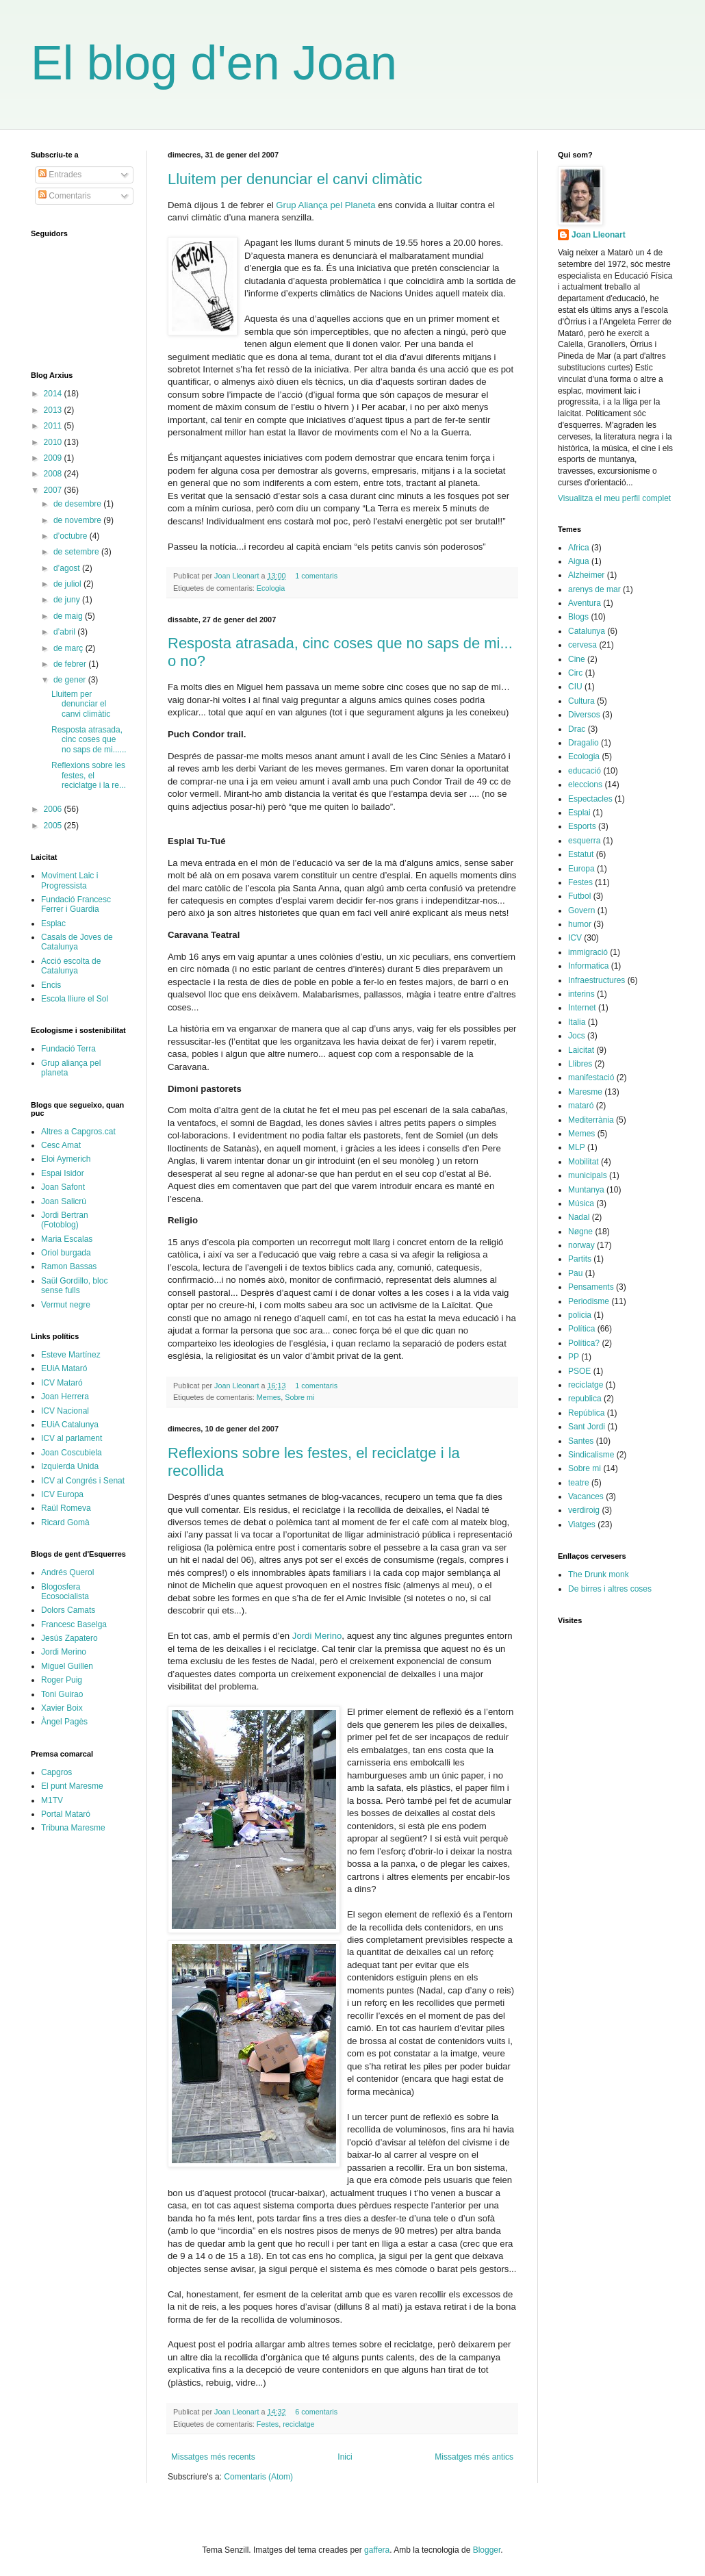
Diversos (584, 714)
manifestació (591, 1077)
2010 (54, 442)
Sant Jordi (586, 1426)
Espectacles (590, 799)
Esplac (53, 923)
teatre (578, 1483)
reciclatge (298, 2424)
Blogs (578, 617)
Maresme (585, 1092)
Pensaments (591, 1287)
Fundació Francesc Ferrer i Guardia (76, 904)
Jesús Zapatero (69, 1638)
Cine (576, 659)
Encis (51, 985)
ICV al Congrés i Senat (83, 1480)
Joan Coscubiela (71, 1452)
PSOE (579, 1371)
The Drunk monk (598, 1574)
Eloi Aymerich (65, 1159)
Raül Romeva (66, 1508)
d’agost (67, 568)
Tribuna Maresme (73, 1828)
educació (584, 771)
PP (573, 1357)
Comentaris (64, 196)
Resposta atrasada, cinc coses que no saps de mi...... (89, 739)
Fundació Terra (68, 1049)
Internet (582, 1007)
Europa (581, 868)
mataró (580, 1105)
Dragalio (583, 743)
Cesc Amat (61, 1145)
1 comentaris (316, 576)
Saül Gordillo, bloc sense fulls (74, 1285)
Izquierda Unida (70, 1466)
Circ (575, 673)
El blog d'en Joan (214, 63)
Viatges (581, 1524)
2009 (54, 458)
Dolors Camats (68, 1610)
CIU (575, 686)
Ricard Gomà (65, 1522)
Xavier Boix (62, 1708)
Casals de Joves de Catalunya (77, 942)
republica (585, 1398)
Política (581, 1329)
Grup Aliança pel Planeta (325, 205)
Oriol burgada (66, 1253)
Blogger (487, 2550)
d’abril (65, 632)
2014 (54, 393)
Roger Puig (61, 1680)
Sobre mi (299, 1397)
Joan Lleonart (237, 576)
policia (579, 1315)
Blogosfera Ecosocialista (65, 1591)
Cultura (581, 701)
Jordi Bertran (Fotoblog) (64, 1219)
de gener (70, 680)
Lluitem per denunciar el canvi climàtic (295, 179)
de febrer (70, 664)
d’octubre (71, 536)
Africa (578, 547)
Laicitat (581, 1050)
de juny (67, 599)
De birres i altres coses (610, 1589)
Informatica (588, 966)
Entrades (59, 174)
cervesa (582, 645)
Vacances (586, 1496)
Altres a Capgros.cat (78, 1131)
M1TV (52, 1800)
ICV (575, 938)
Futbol (579, 896)
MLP (576, 1147)
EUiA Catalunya (70, 1424)
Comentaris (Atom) (258, 2477)
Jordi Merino (317, 1636)
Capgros (56, 1772)
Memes (269, 1397)
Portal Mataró (65, 1814)
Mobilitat (583, 1161)
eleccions (585, 784)
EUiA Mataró (64, 1368)
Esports (582, 826)
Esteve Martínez (71, 1355)
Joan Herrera (65, 1396)
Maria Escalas (66, 1239)
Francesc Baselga (74, 1624)
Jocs (576, 1036)
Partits (579, 1259)
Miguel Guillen (67, 1666)
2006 (54, 809)
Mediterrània (591, 1120)
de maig (69, 616)
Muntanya (586, 1190)
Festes (268, 2424)
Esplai (579, 812)
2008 (54, 474)
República (586, 1413)
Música (581, 1203)
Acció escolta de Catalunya (71, 965)
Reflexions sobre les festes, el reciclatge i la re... (88, 775)
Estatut (580, 854)
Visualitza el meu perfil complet (614, 498)
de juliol (68, 584)
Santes (580, 1441)
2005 (54, 825)
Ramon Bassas (69, 1266)
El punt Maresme (72, 1786)
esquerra (584, 840)
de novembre (78, 520)
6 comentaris (316, 2412)
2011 (54, 426)
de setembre (77, 552)
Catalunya (586, 631)
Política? (584, 1343)
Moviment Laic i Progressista (69, 880)
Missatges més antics (474, 2457)
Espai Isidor (62, 1173)
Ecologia (271, 588)
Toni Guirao (62, 1694)
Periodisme (588, 1301)
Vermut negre (65, 1305)
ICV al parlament (71, 1438)
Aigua (578, 561)
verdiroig (584, 1510)
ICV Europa (62, 1494)
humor (579, 924)
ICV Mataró (62, 1383)
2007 (54, 490)
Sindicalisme (591, 1454)
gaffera (376, 2550)
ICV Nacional (65, 1411)
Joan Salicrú (63, 1201)
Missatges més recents (213, 2457)
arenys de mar (594, 589)
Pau (575, 1273)
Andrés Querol (67, 1572)
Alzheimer (586, 575)
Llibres (580, 1064)
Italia (576, 1022)
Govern (581, 910)
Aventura (584, 603)
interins (581, 994)
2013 (54, 410)
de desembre (78, 504)
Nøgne (580, 1231)
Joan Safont (63, 1187)
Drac (576, 729)
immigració (588, 952)
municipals (587, 1175)
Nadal (578, 1217)
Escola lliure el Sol (74, 999)
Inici (344, 2457)
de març (69, 648)
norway (581, 1245)
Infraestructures (596, 980)
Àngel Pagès (64, 1721)
